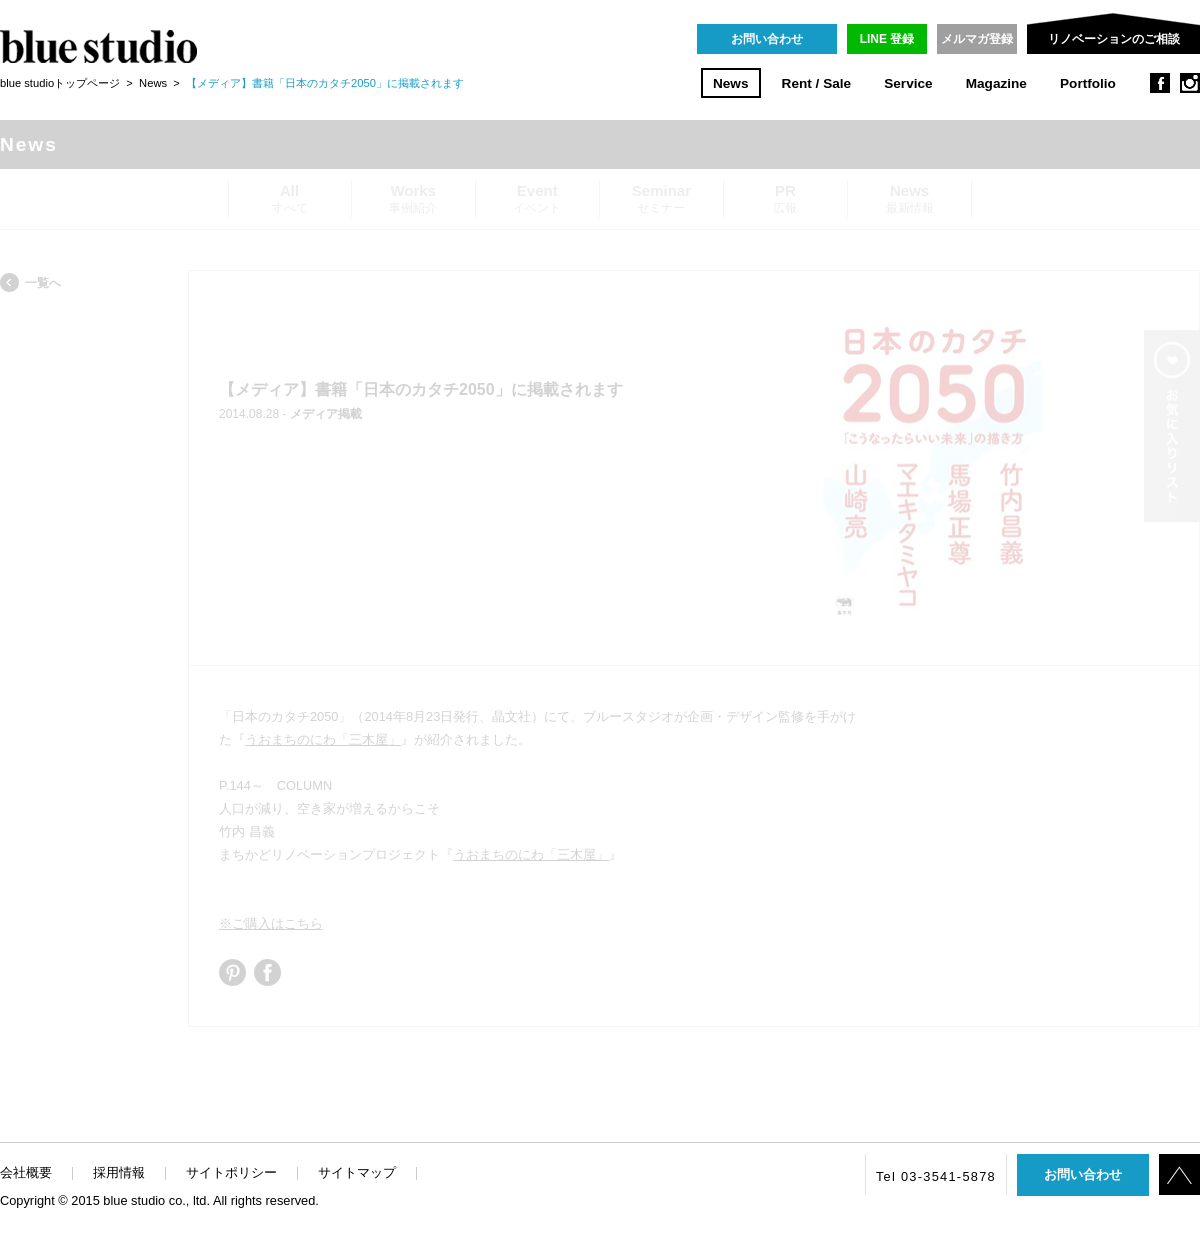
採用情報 (119, 1172)
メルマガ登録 (977, 39)
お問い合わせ (767, 39)
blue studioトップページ (60, 83)
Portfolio (1088, 83)
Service (908, 83)
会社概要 (26, 1172)
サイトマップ (357, 1172)
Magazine (996, 83)
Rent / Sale (817, 83)
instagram (1190, 83)
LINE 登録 (887, 39)
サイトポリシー (231, 1172)
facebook (1160, 83)
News (731, 83)
